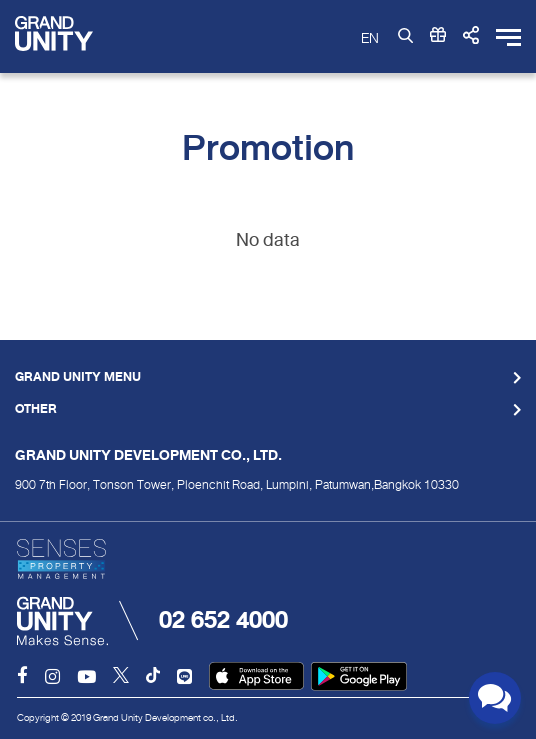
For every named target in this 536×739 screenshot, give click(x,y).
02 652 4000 (223, 620)
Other (36, 410)
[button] (471, 36)
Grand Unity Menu (78, 378)
